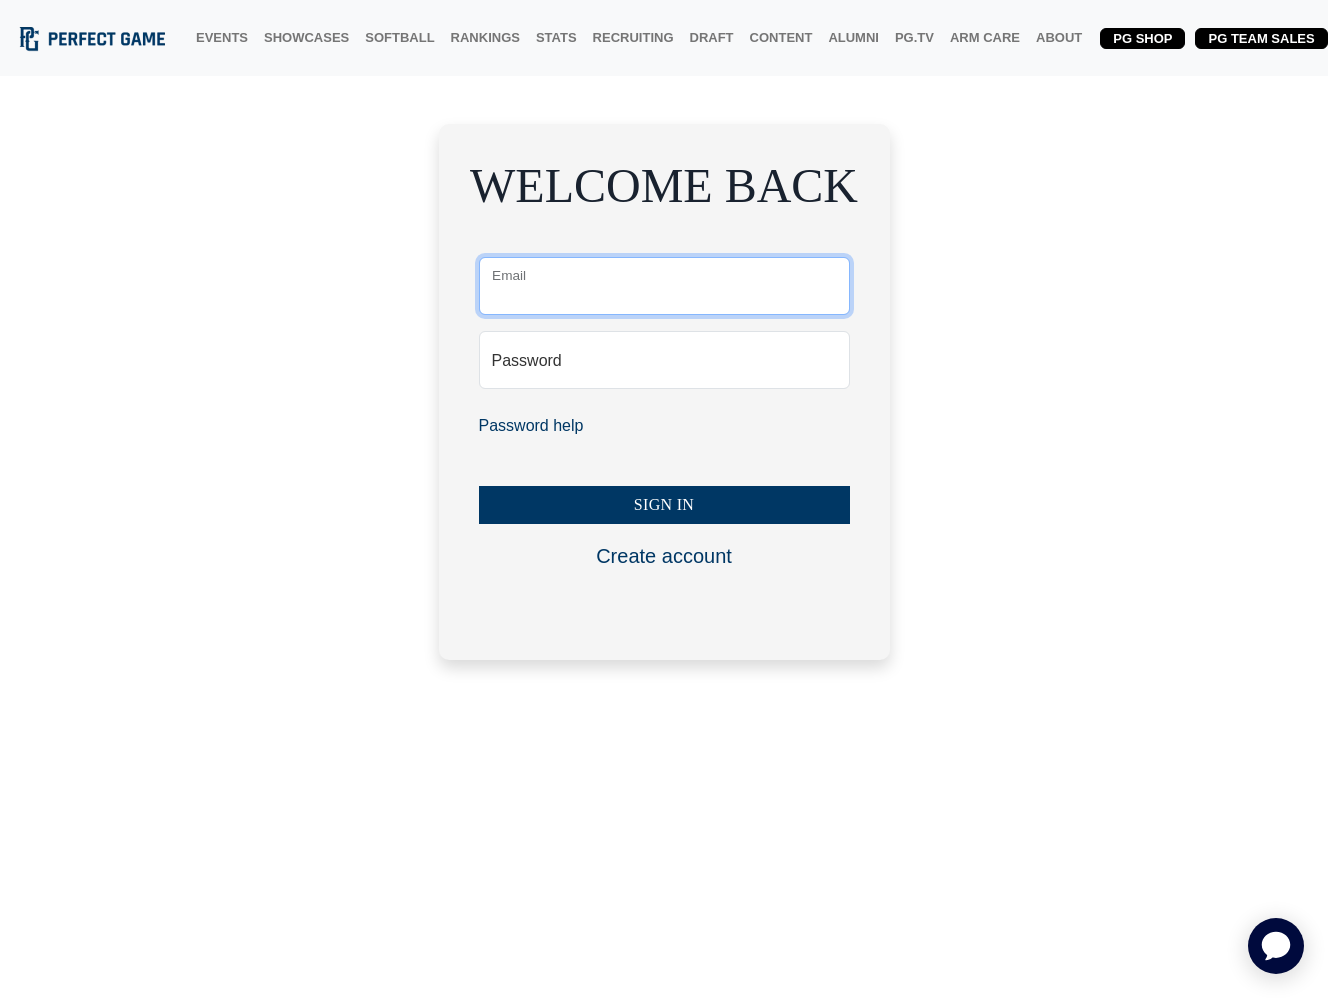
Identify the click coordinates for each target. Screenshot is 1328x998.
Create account (664, 556)
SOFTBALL (399, 37)
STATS (556, 37)
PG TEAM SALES (1261, 38)
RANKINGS (485, 37)
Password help (531, 425)
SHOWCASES (306, 37)
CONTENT (781, 37)
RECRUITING (633, 37)
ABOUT (1059, 37)
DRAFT (712, 37)
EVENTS (222, 37)
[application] (1276, 946)
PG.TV (914, 37)
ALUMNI (853, 37)
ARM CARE (985, 37)
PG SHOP (1142, 38)
